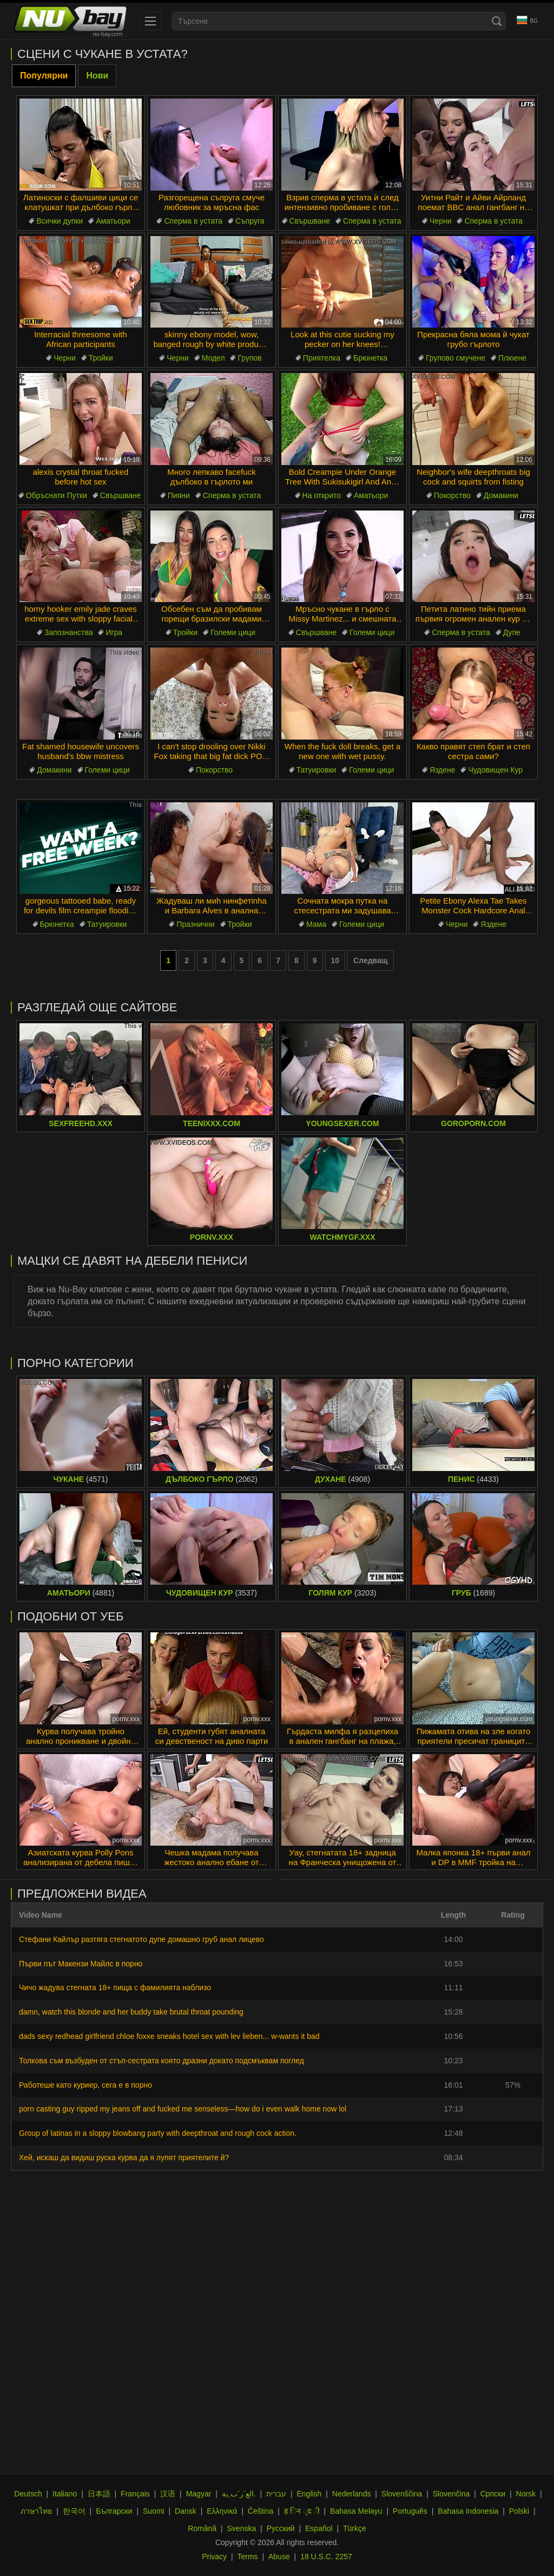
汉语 (167, 2493)
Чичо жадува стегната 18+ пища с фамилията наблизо (115, 1987)
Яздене (443, 770)
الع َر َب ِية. (239, 2493)
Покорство (452, 495)
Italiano (64, 2493)
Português (410, 2511)
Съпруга (250, 221)
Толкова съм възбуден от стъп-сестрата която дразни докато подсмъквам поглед (161, 2060)
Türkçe (354, 2528)
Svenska (241, 2528)
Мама (316, 924)
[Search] (496, 21)
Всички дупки (59, 221)
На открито (321, 495)
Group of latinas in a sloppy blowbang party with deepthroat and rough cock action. (157, 2133)
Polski (519, 2511)
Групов (249, 358)
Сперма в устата (193, 221)
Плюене (512, 358)
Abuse (279, 2556)
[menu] (150, 21)
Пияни (179, 495)
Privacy (214, 2556)
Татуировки (316, 770)
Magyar (199, 2493)
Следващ (370, 960)
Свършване (309, 221)
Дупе (511, 632)
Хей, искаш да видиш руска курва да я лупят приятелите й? (124, 2157)
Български (114, 2511)
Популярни (44, 75)
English (308, 2493)
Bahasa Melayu (356, 2511)
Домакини (501, 495)
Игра (113, 632)
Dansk (185, 2511)
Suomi (153, 2511)
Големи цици (232, 632)
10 (335, 960)
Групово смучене (455, 358)
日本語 (99, 2493)
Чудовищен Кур (495, 770)
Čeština (260, 2511)
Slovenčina (451, 2493)
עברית (276, 2493)
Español (319, 2528)
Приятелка (321, 358)
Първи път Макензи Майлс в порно (80, 1963)
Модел (213, 358)
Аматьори (113, 221)
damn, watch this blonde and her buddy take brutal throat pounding (131, 2012)
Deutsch (28, 2493)
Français (135, 2493)
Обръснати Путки (56, 495)
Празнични (195, 924)
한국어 (74, 2511)
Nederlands (351, 2493)
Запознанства (68, 632)
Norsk (526, 2493)
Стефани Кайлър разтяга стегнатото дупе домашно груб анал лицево (141, 1939)
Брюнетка (370, 358)
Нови (97, 75)
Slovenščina (402, 2493)
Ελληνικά (222, 2511)
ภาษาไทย (36, 2511)
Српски (492, 2493)
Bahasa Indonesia (468, 2511)
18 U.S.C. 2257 (326, 2556)
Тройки (101, 358)
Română (202, 2528)
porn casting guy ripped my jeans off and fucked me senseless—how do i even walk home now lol (182, 2108)
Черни (440, 221)
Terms (247, 2556)
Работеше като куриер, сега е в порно (85, 2085)
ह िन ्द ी (302, 2511)
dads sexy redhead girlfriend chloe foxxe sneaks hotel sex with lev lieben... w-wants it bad (169, 2036)
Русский (281, 2528)
